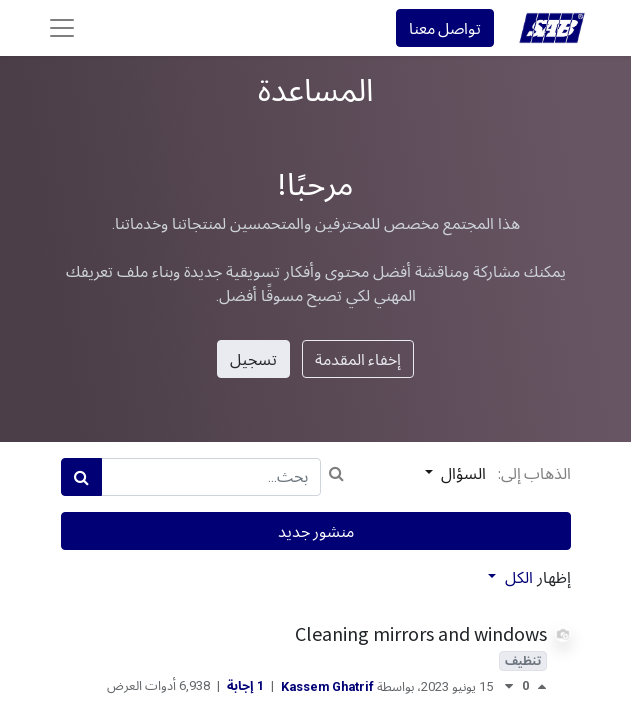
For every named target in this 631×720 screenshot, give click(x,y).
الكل (517, 577)
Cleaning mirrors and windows (421, 633)
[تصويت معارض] (509, 686)
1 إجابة (244, 685)
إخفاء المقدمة (358, 359)
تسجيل (253, 359)
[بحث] (81, 477)
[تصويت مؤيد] (538, 686)
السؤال (462, 473)
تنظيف (523, 661)
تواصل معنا (445, 28)
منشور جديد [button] (316, 531)
